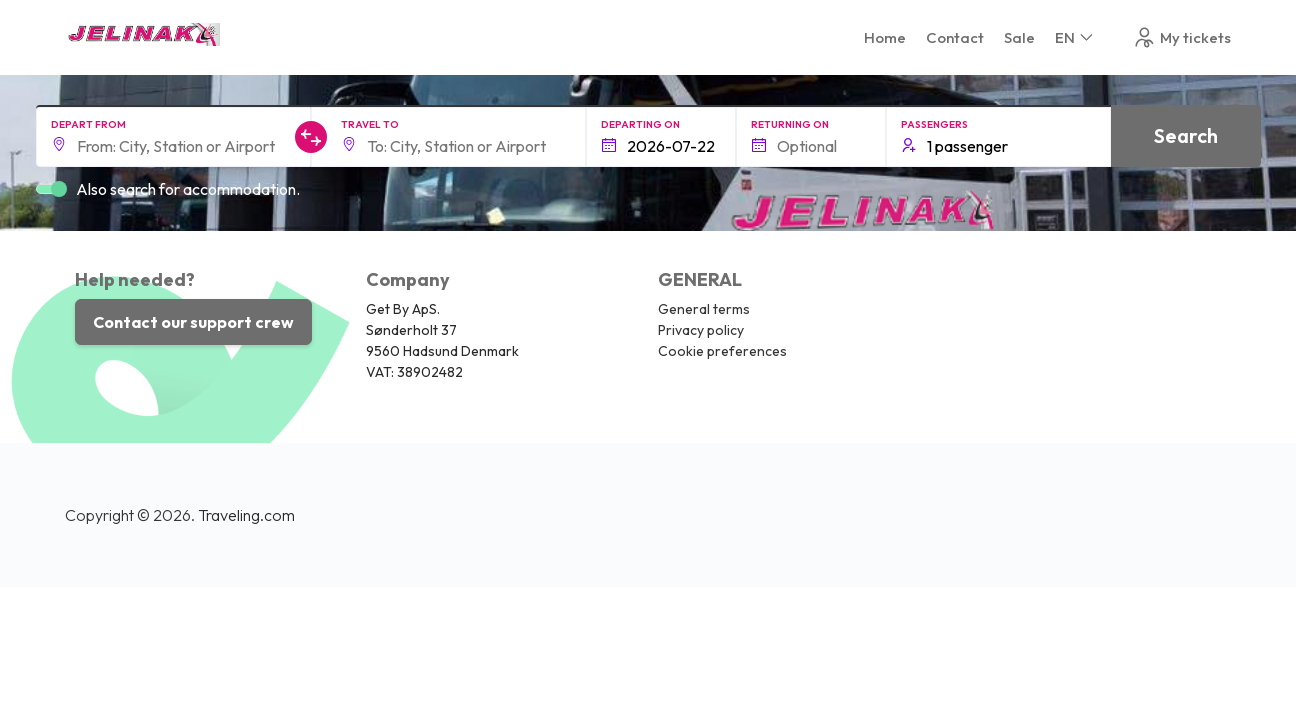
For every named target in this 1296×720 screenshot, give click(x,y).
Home (885, 37)
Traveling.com (246, 515)
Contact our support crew (193, 322)
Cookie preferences (722, 351)
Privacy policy (701, 330)
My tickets (1181, 37)
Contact (955, 37)
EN (1075, 37)
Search (1186, 135)
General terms (704, 309)
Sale (1019, 37)
